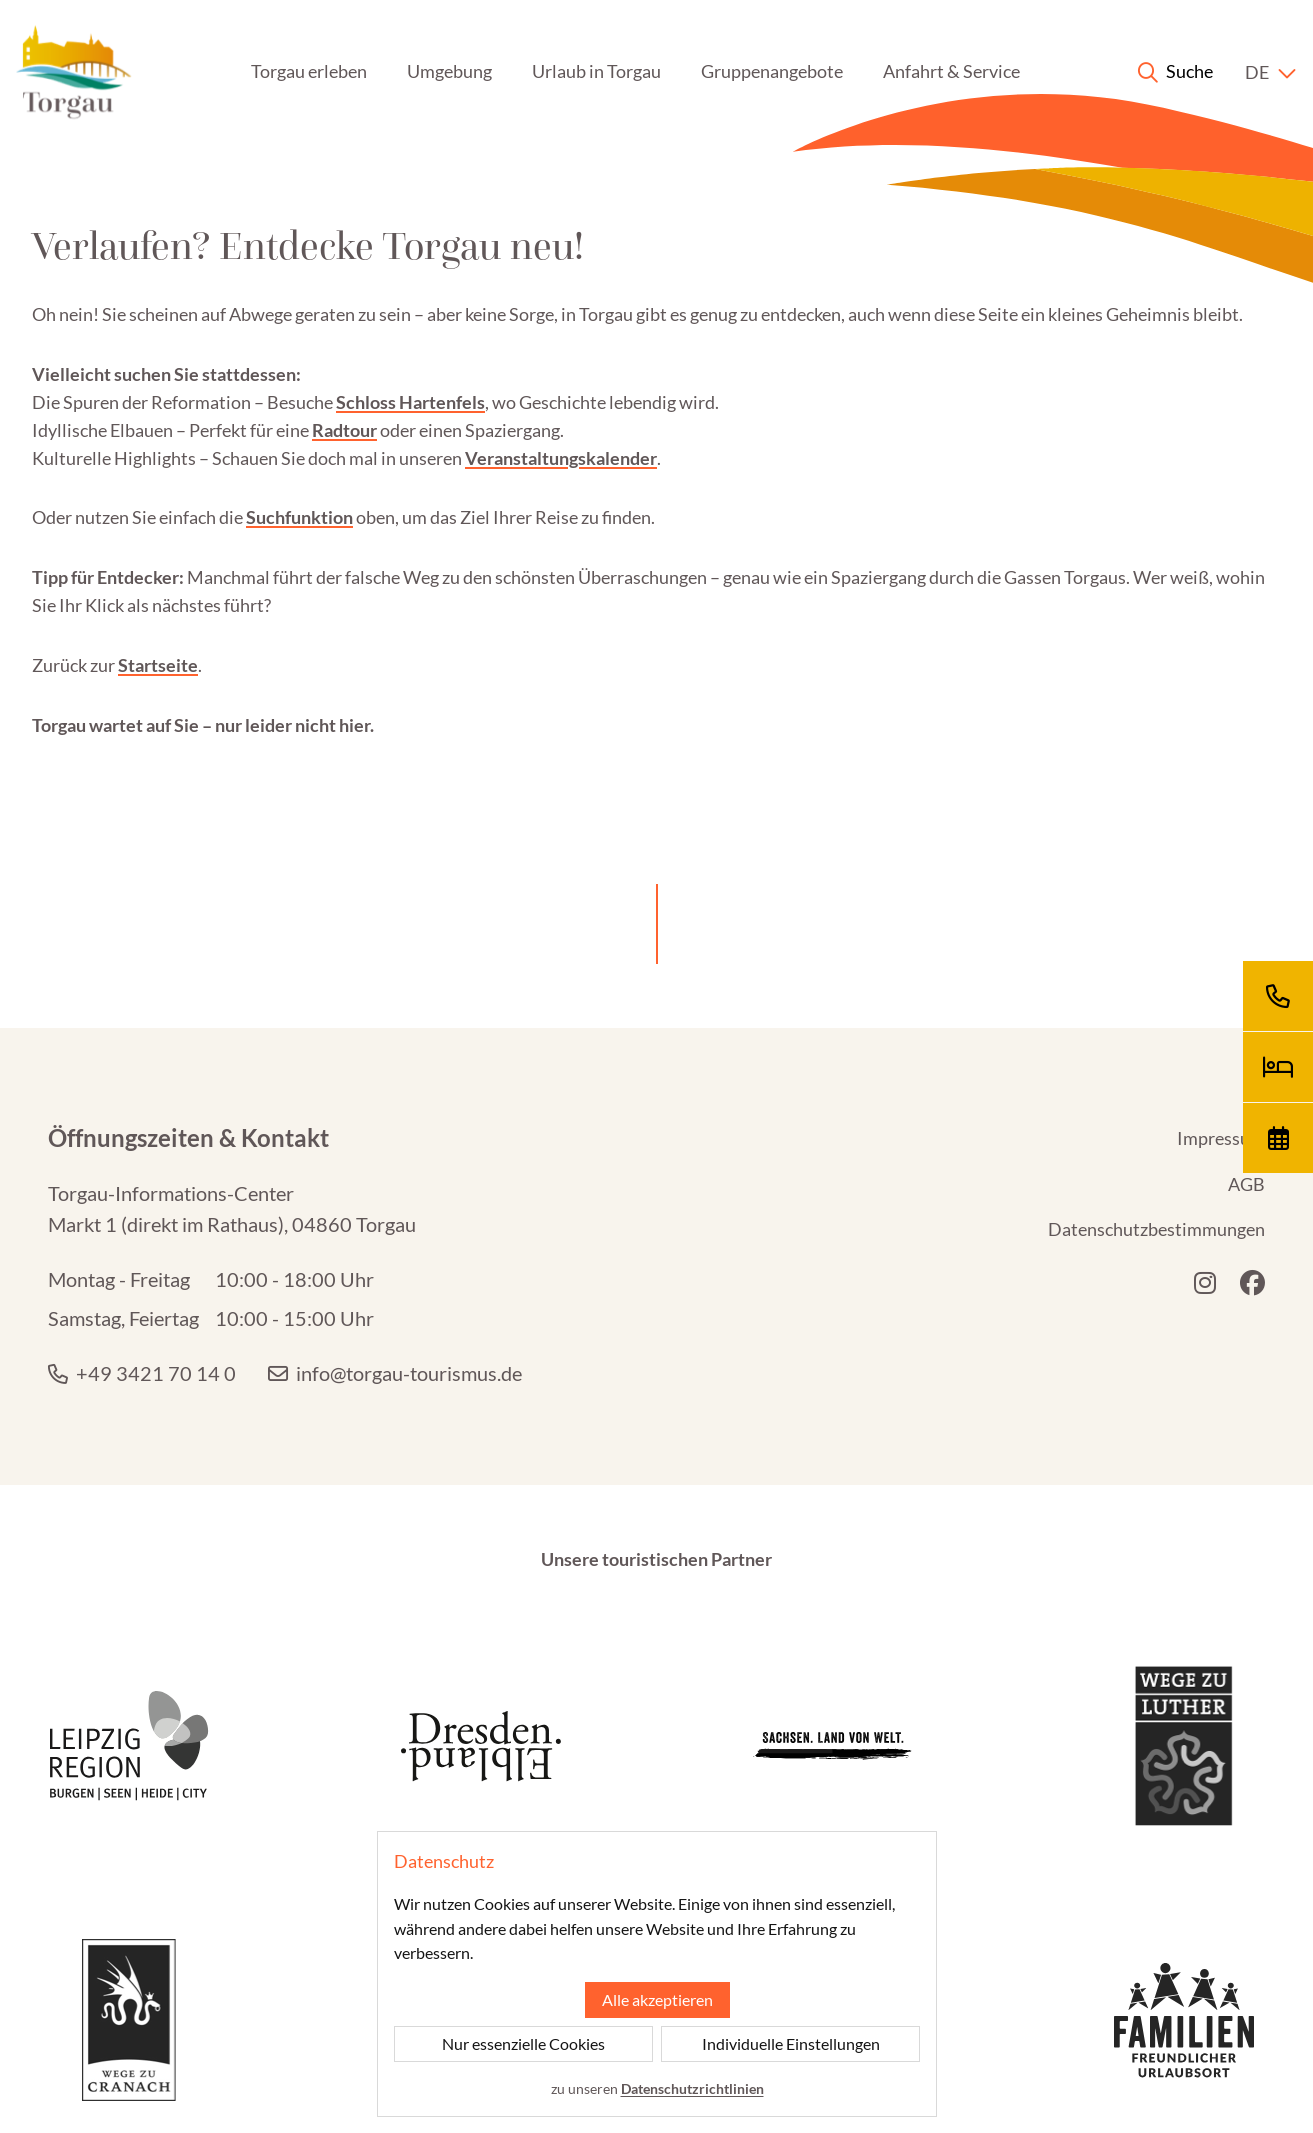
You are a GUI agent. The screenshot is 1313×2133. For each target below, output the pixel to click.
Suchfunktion (299, 517)
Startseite (158, 665)
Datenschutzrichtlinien (691, 2088)
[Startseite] (74, 72)
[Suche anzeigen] (1175, 72)
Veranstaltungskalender (561, 458)
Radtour (344, 430)
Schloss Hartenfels (410, 402)
